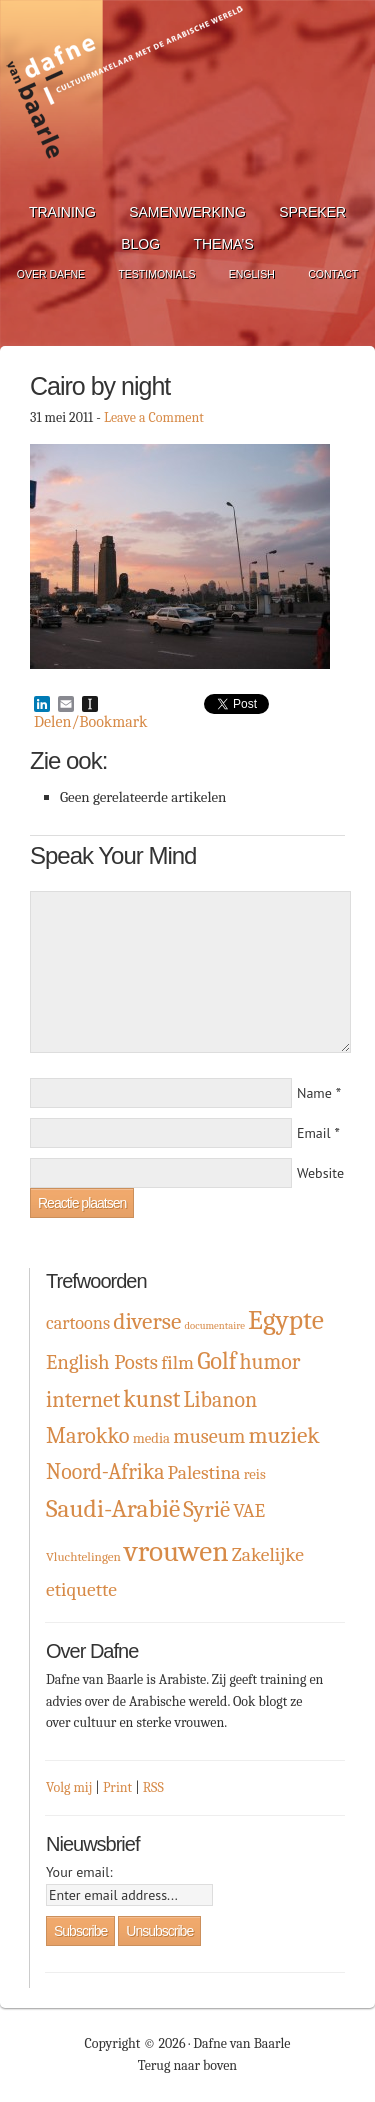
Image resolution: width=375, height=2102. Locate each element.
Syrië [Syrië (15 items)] (206, 1509)
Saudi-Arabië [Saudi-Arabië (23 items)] (113, 1508)
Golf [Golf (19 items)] (216, 1361)
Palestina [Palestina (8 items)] (204, 1472)
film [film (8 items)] (177, 1362)
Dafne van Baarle (125, 93)
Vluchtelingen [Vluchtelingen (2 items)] (83, 1556)
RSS (153, 1787)
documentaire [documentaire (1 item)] (214, 1325)
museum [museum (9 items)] (209, 1436)
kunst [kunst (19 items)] (151, 1399)
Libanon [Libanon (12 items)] (221, 1399)
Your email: (79, 1872)
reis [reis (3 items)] (255, 1474)
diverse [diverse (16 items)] (147, 1321)
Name (314, 1093)
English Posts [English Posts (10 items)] (102, 1362)
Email (314, 1133)
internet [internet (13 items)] (83, 1400)
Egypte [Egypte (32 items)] (286, 1320)
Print (117, 1787)
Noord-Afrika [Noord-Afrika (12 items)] (105, 1471)
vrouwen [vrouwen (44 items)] (176, 1551)
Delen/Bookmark (90, 722)
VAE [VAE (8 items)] (249, 1510)
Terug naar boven (187, 2065)
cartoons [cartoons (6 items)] (78, 1323)
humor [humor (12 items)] (269, 1361)
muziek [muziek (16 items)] (283, 1435)
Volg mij (69, 1787)
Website (320, 1173)
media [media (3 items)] (151, 1438)
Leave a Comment (154, 417)
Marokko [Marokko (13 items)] (88, 1436)
